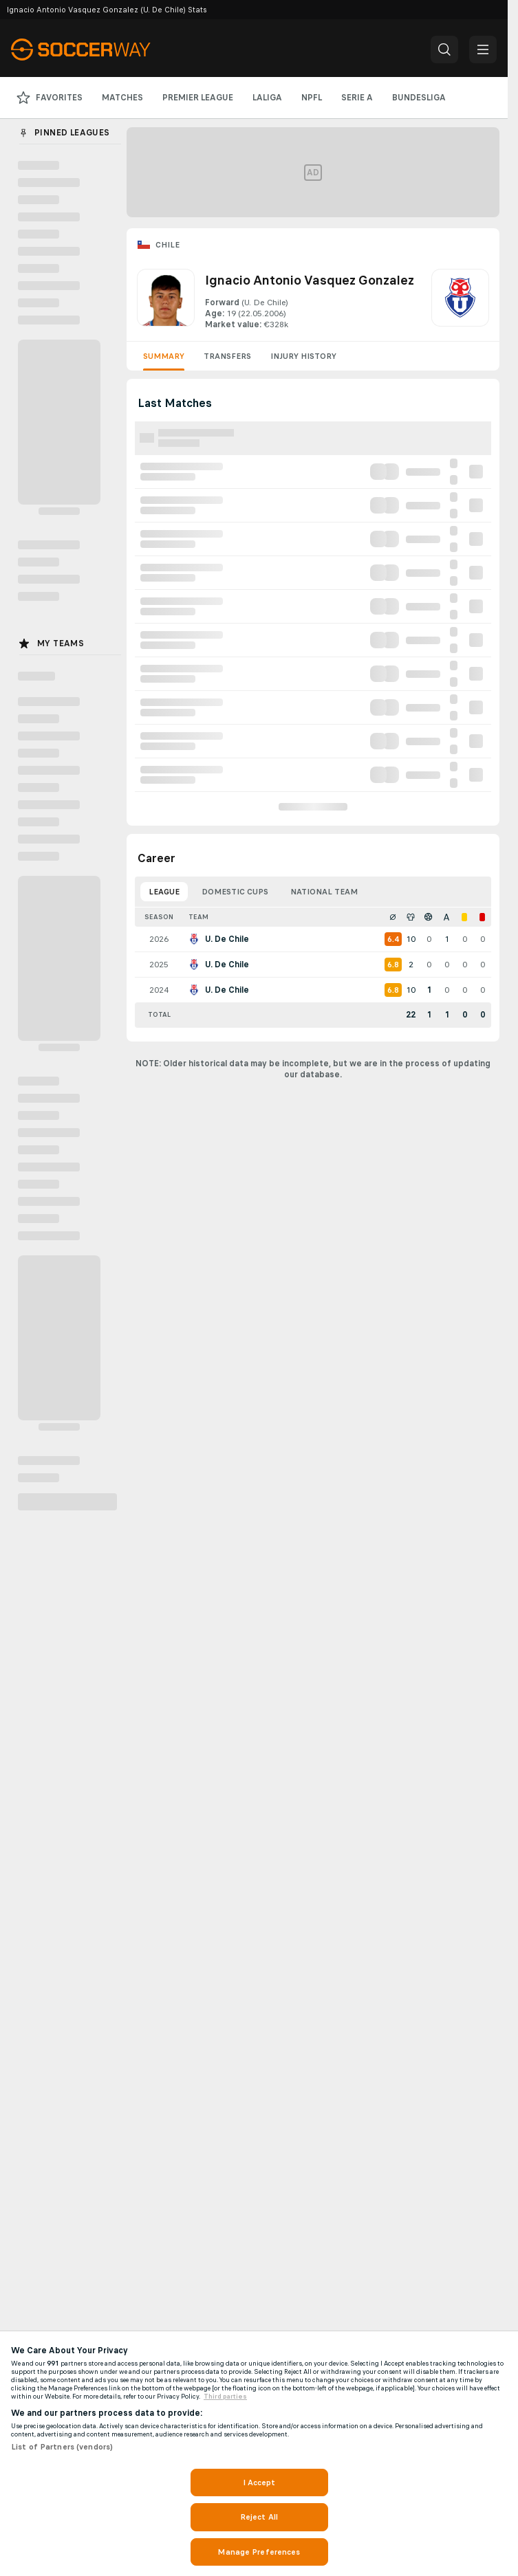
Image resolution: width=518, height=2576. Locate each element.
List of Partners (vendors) (62, 2447)
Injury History (303, 356)
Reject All (259, 2517)
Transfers (227, 356)
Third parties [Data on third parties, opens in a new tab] (225, 2396)
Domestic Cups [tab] (235, 891)
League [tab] (164, 891)
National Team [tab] (324, 891)
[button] (444, 49)
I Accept (259, 2482)
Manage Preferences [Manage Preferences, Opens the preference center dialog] (258, 2552)
